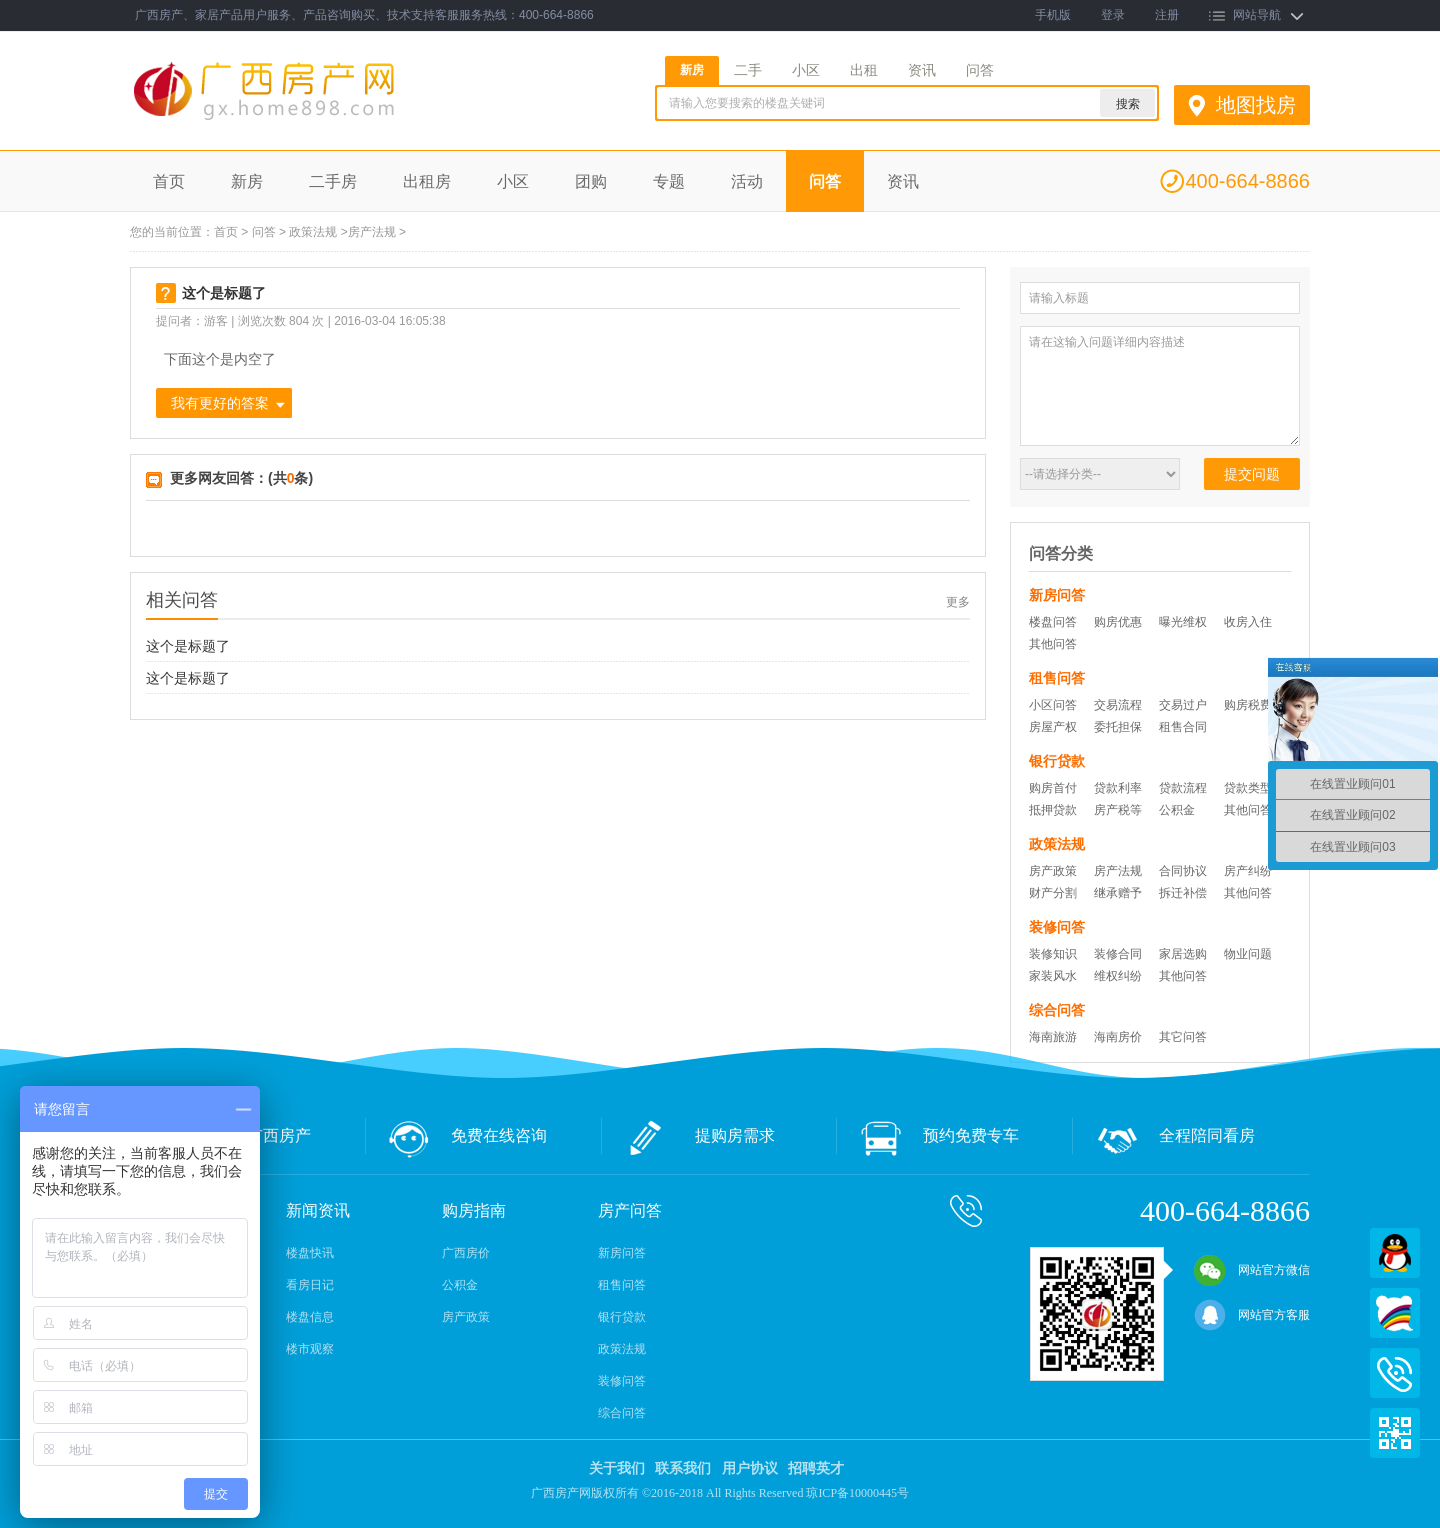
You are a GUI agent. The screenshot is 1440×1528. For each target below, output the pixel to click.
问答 (980, 70)
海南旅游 (1053, 1037)
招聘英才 (816, 1468)
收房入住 (1248, 622)
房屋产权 (1053, 727)
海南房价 (1118, 1037)
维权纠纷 (1118, 976)
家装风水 (1053, 976)
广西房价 (466, 1253)
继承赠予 (1118, 893)
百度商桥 (1395, 1313)
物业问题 (1248, 954)
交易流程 (1118, 705)
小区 (806, 70)
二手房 (333, 181)
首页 (169, 181)
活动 (747, 181)
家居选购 (1183, 954)
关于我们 (617, 1468)
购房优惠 (1118, 622)
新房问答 (622, 1253)
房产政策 (1053, 871)
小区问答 (1053, 705)
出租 (864, 70)
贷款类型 (1248, 788)
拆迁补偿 (1183, 893)
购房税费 (1248, 705)
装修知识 (1053, 954)
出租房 (427, 181)
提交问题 (1252, 474)
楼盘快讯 (310, 1253)
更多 (958, 602)
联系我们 (683, 1468)
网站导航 (1257, 15)
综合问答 (622, 1413)
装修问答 (622, 1381)
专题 (669, 181)
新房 (692, 70)
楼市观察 (310, 1349)
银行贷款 (622, 1317)
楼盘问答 (1053, 622)
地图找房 (1256, 105)
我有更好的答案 (220, 403)
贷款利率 (1118, 788)
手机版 (1053, 15)
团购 (591, 181)
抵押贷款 (1053, 810)
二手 (748, 70)
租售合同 (1183, 727)
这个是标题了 (188, 646)
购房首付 (1053, 788)
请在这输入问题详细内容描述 (1160, 386)
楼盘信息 (310, 1317)
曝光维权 (1183, 622)
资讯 (922, 70)
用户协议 (750, 1468)
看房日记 (310, 1285)
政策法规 (313, 232)
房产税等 (1118, 810)
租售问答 (622, 1285)
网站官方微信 (1252, 1270)
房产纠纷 (1248, 871)
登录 (1113, 15)
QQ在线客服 (1395, 1253)
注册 (1167, 15)
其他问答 (1053, 644)
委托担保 (1118, 727)
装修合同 (1118, 954)
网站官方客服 (1252, 1315)
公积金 (1177, 810)
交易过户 (1183, 705)
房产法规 (372, 232)
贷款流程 (1183, 788)
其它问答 (1183, 1037)
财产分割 (1053, 893)
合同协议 (1183, 871)
